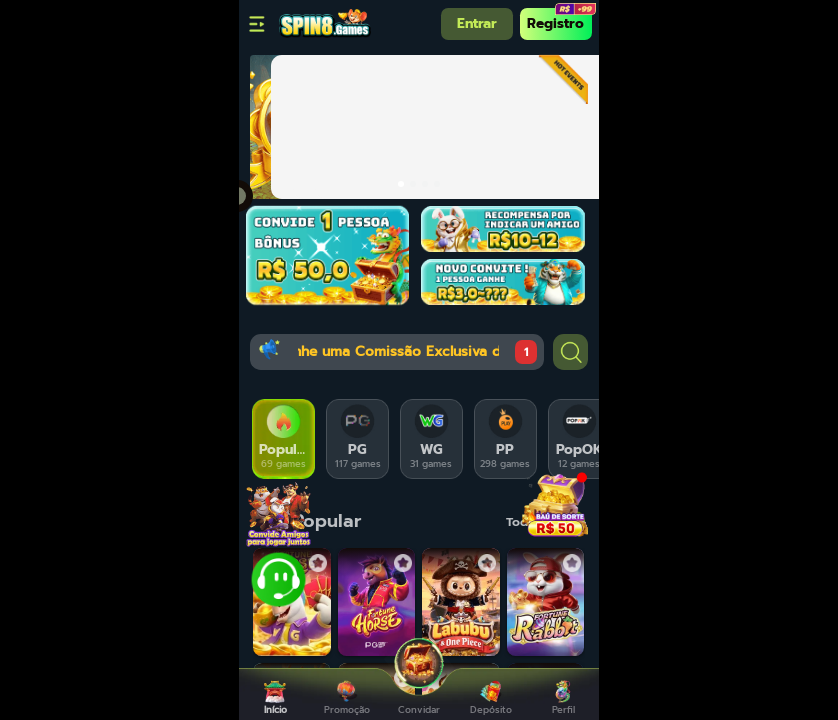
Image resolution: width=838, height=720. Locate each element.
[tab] (284, 439)
